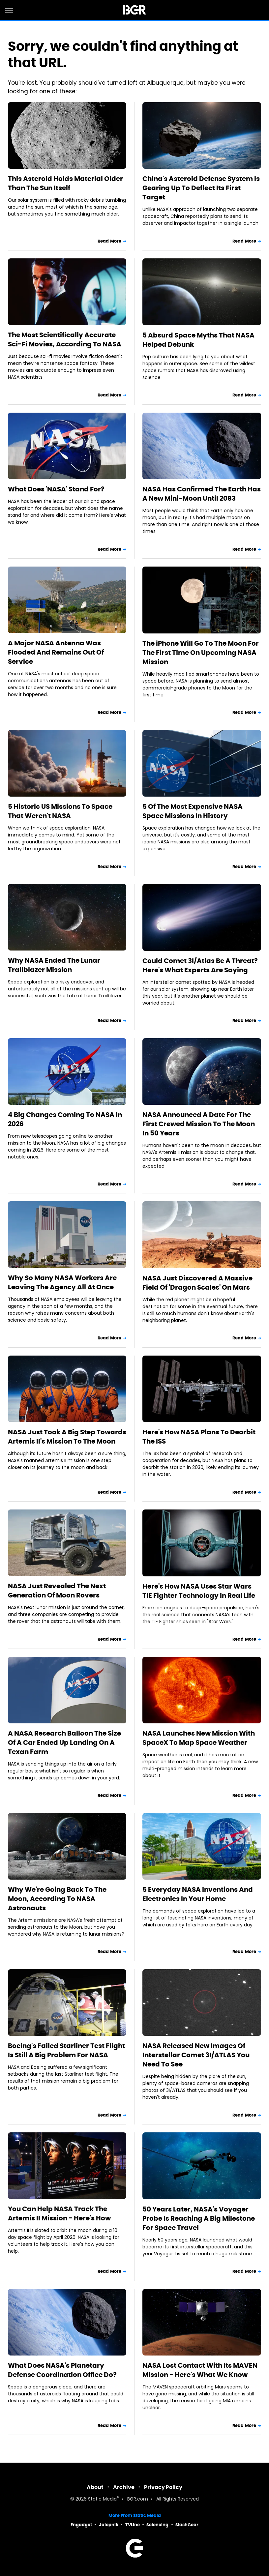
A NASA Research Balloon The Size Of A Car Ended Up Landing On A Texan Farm (64, 1742)
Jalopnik (108, 2525)
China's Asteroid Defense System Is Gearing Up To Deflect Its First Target (201, 187)
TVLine (132, 2525)
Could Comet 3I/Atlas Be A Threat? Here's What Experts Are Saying (200, 965)
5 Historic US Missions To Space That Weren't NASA (60, 811)
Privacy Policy (163, 2487)
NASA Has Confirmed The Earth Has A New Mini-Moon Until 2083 (201, 494)
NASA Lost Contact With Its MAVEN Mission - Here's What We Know (199, 2370)
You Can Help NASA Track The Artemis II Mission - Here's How (59, 2213)
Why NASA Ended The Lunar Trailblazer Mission (54, 965)
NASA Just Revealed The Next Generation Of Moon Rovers (57, 1590)
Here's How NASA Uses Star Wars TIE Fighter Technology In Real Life (198, 1591)
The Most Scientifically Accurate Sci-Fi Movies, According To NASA (64, 339)
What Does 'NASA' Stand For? (56, 489)
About (95, 2487)
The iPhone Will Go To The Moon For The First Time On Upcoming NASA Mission (200, 652)
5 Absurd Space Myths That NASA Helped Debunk (198, 340)
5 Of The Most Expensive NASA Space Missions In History (192, 811)
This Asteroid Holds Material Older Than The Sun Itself (65, 183)
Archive (123, 2487)
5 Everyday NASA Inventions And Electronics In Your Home (197, 1894)
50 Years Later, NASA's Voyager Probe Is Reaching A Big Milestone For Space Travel (198, 2218)
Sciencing (157, 2525)
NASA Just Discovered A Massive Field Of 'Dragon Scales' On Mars (197, 1283)
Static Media (102, 2499)
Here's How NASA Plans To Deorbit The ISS (198, 1437)
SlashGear (186, 2525)
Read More (109, 241)
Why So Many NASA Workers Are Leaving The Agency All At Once (62, 1282)
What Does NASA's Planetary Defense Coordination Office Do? (62, 2370)
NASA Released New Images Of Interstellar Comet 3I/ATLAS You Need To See (196, 2054)
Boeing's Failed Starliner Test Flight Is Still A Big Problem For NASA (66, 2050)
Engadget (81, 2525)
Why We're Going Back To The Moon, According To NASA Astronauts (57, 1898)
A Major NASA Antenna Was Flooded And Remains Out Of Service (56, 652)
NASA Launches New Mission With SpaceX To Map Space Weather (198, 1738)
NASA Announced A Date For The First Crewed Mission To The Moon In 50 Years (198, 1123)
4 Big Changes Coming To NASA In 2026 (65, 1119)
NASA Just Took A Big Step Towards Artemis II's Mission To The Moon (67, 1437)
